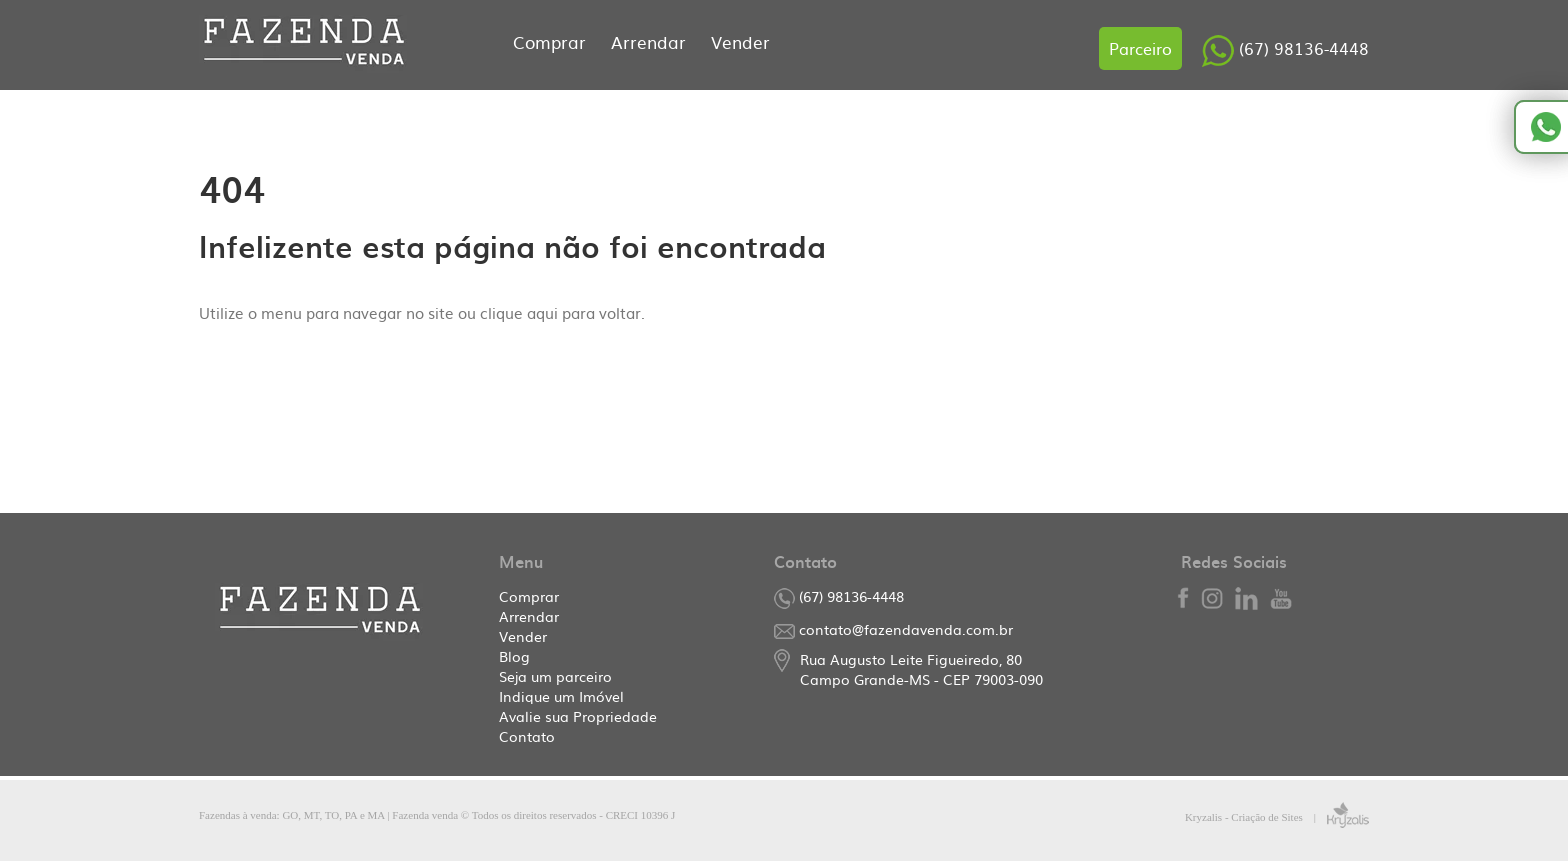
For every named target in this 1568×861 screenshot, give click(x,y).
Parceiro (1140, 48)
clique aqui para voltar (560, 312)
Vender (740, 41)
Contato (527, 736)
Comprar (552, 41)
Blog (514, 656)
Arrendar (651, 41)
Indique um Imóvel (561, 696)
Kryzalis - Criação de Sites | (1277, 817)
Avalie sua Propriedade (578, 716)
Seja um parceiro (555, 676)
